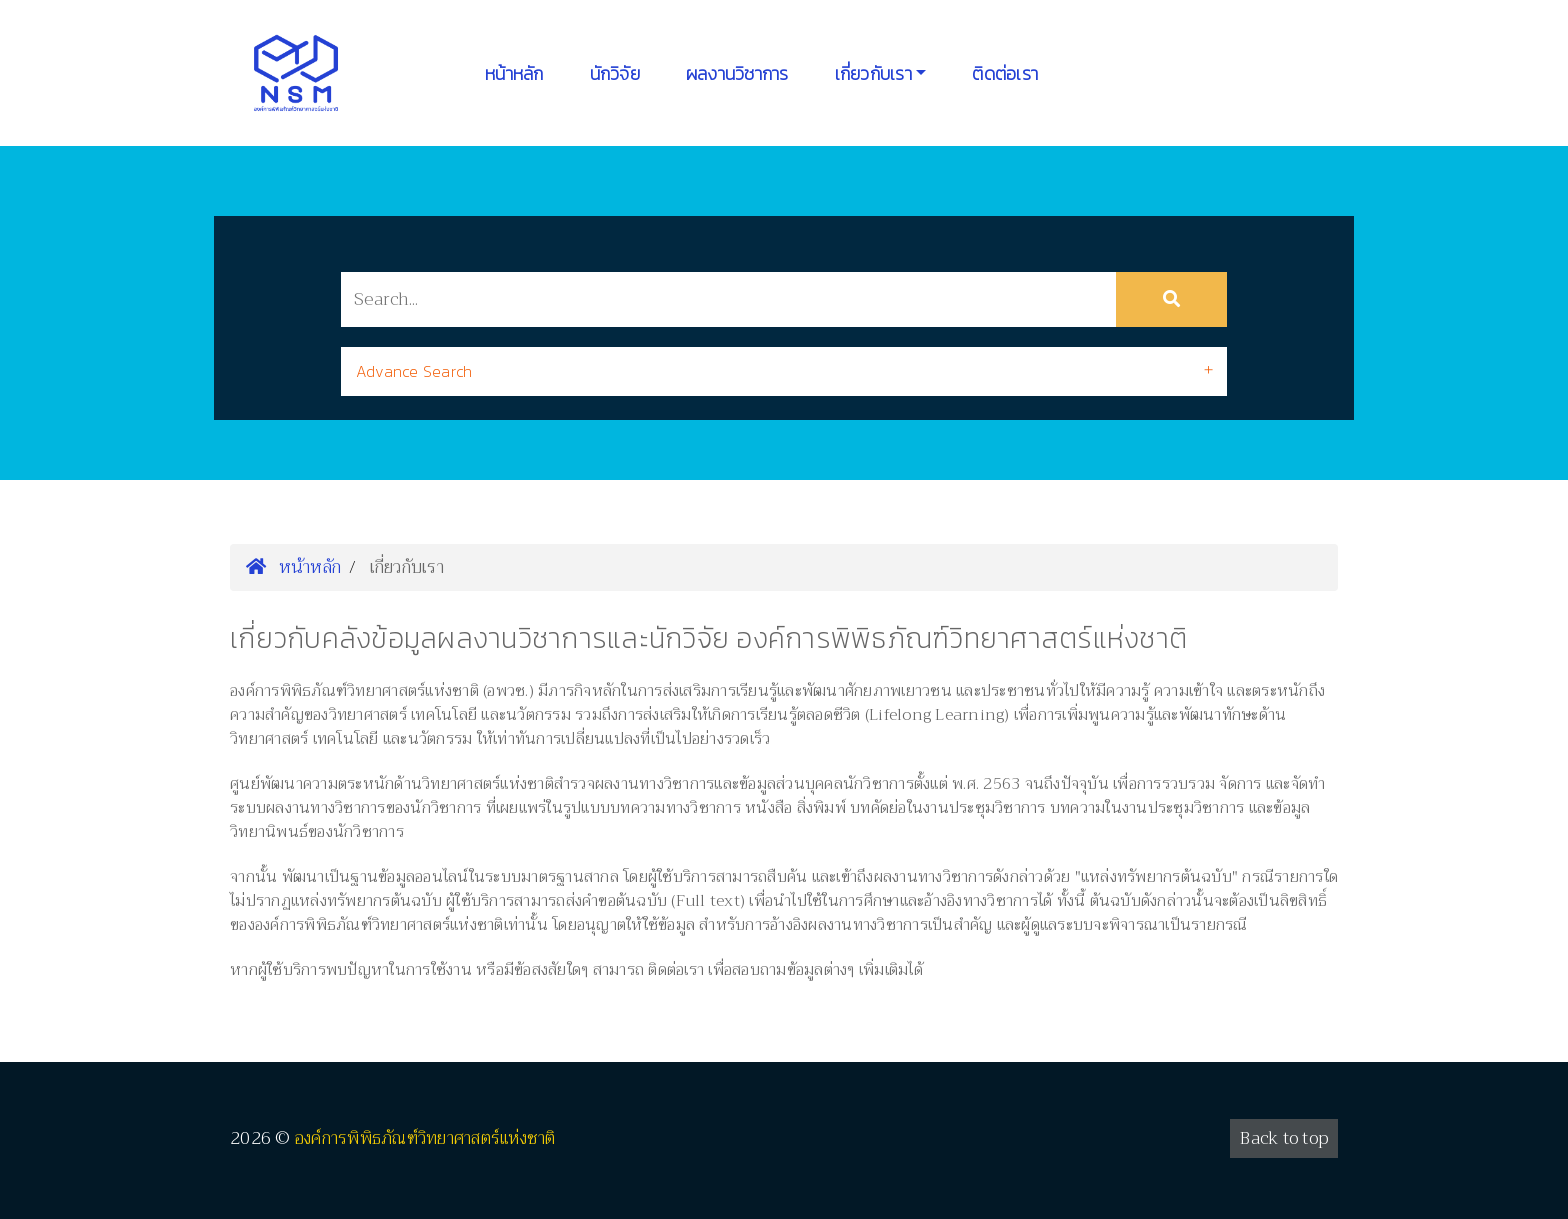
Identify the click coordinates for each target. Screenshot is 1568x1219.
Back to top (1284, 1138)
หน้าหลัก (514, 73)
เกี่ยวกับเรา (873, 73)
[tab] (784, 371)
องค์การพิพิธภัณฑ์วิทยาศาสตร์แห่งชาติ (425, 1138)
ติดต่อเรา (1005, 73)
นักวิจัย (615, 73)
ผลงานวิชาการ (737, 73)
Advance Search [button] (414, 371)
